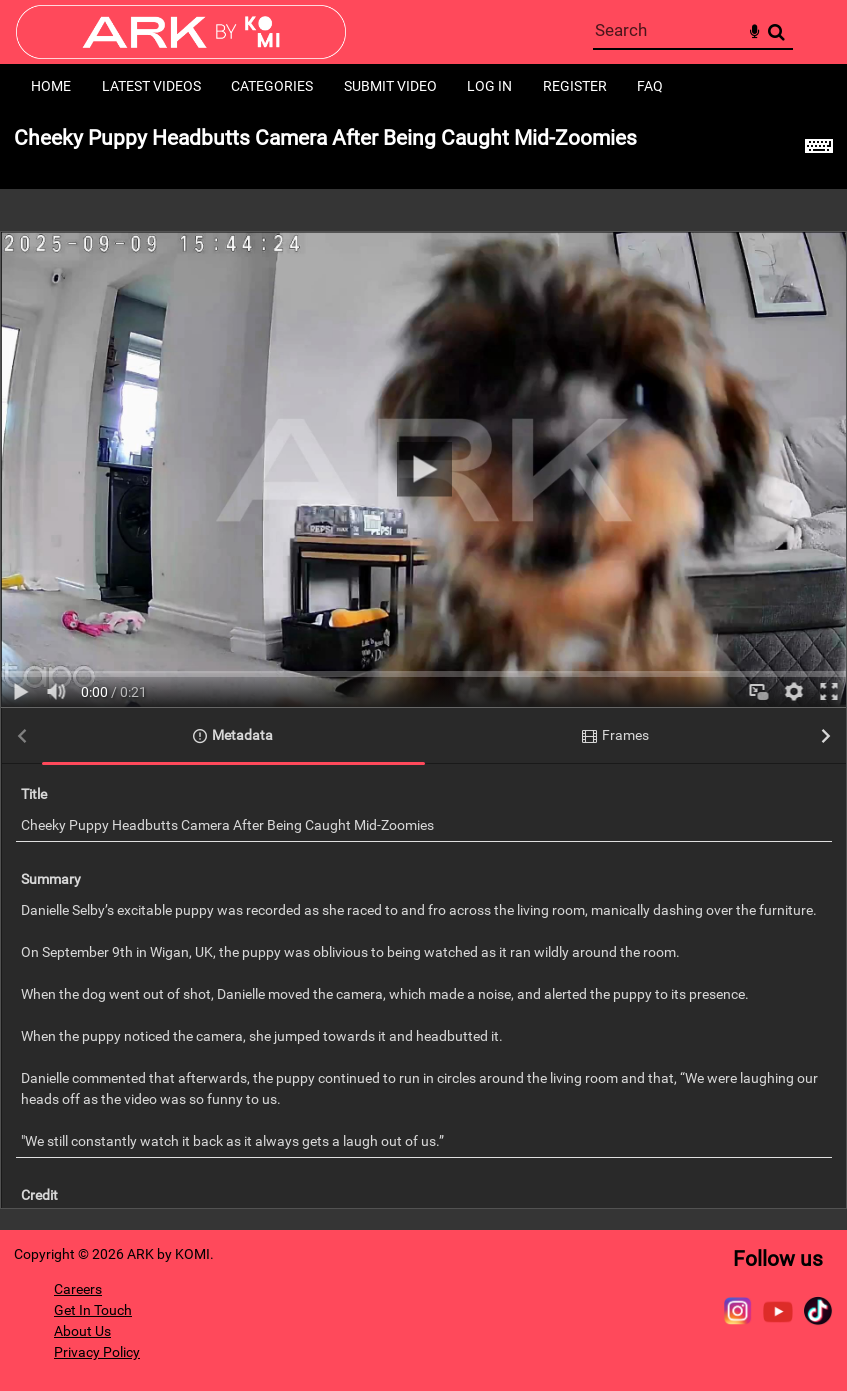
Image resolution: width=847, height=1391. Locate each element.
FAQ (650, 86)
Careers (78, 1289)
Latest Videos (151, 86)
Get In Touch (93, 1310)
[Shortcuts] (819, 149)
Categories (272, 86)
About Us (82, 1331)
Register (575, 86)
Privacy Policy (97, 1352)
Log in (489, 86)
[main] (423, 669)
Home (51, 86)
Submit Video (390, 86)
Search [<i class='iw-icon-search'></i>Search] (776, 31)
